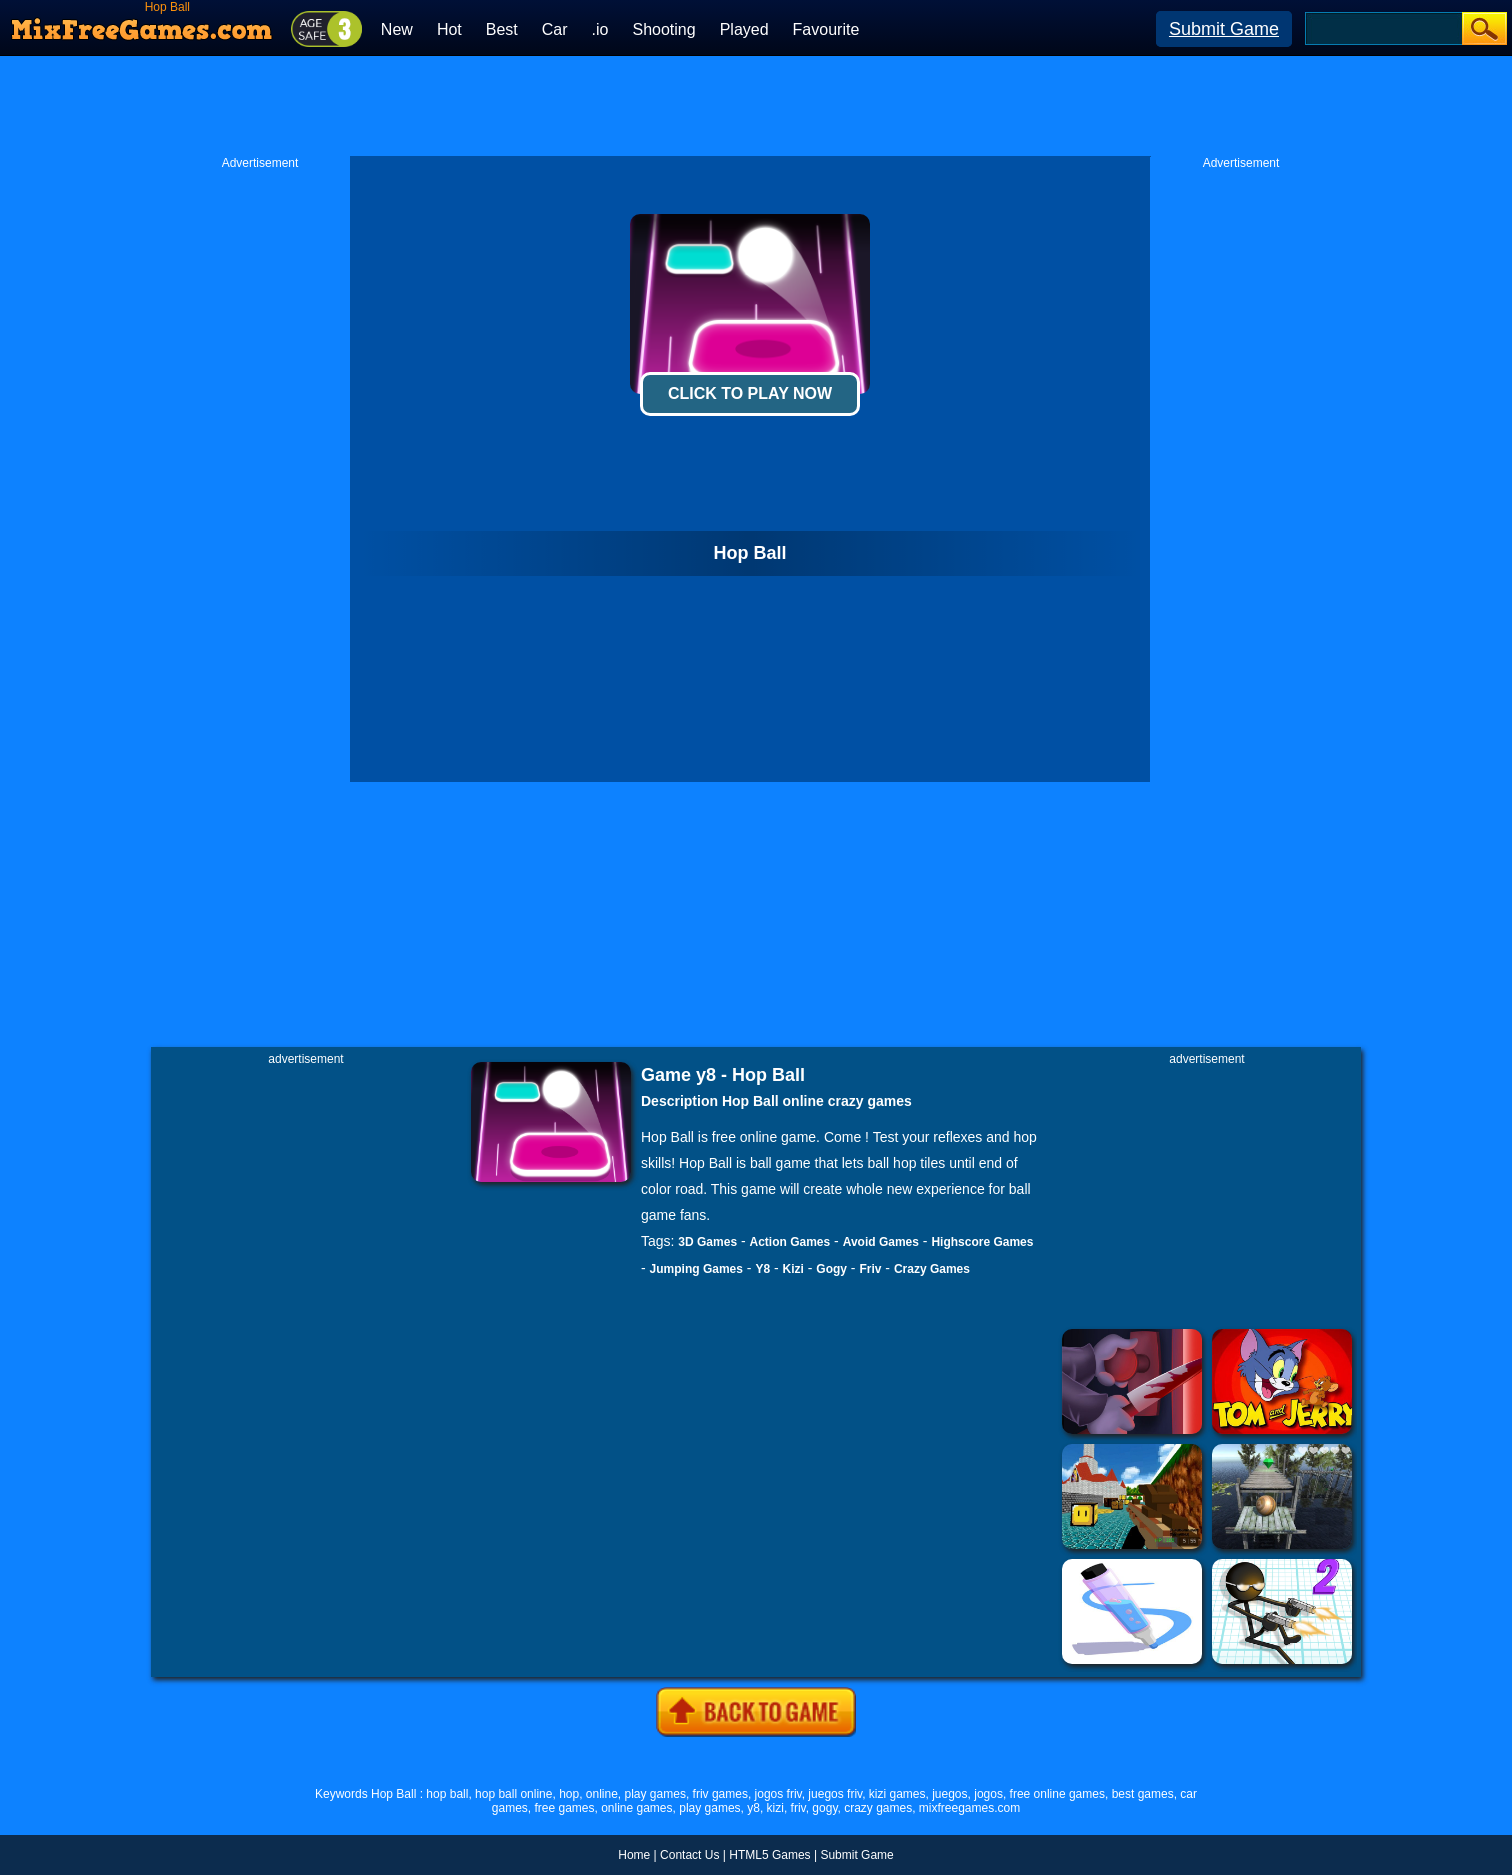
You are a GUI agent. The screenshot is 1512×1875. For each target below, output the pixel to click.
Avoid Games (881, 1242)
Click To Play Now (750, 393)
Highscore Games (982, 1242)
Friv (870, 1269)
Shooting (663, 29)
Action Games (790, 1242)
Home (634, 1855)
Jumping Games (696, 1269)
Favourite (826, 29)
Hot (449, 29)
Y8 (762, 1269)
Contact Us (689, 1855)
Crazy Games (932, 1269)
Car (555, 29)
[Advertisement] (756, 106)
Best (502, 29)
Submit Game (1224, 29)
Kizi (793, 1269)
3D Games (707, 1242)
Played (744, 29)
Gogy (831, 1269)
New (397, 29)
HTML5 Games (769, 1855)
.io (600, 29)
